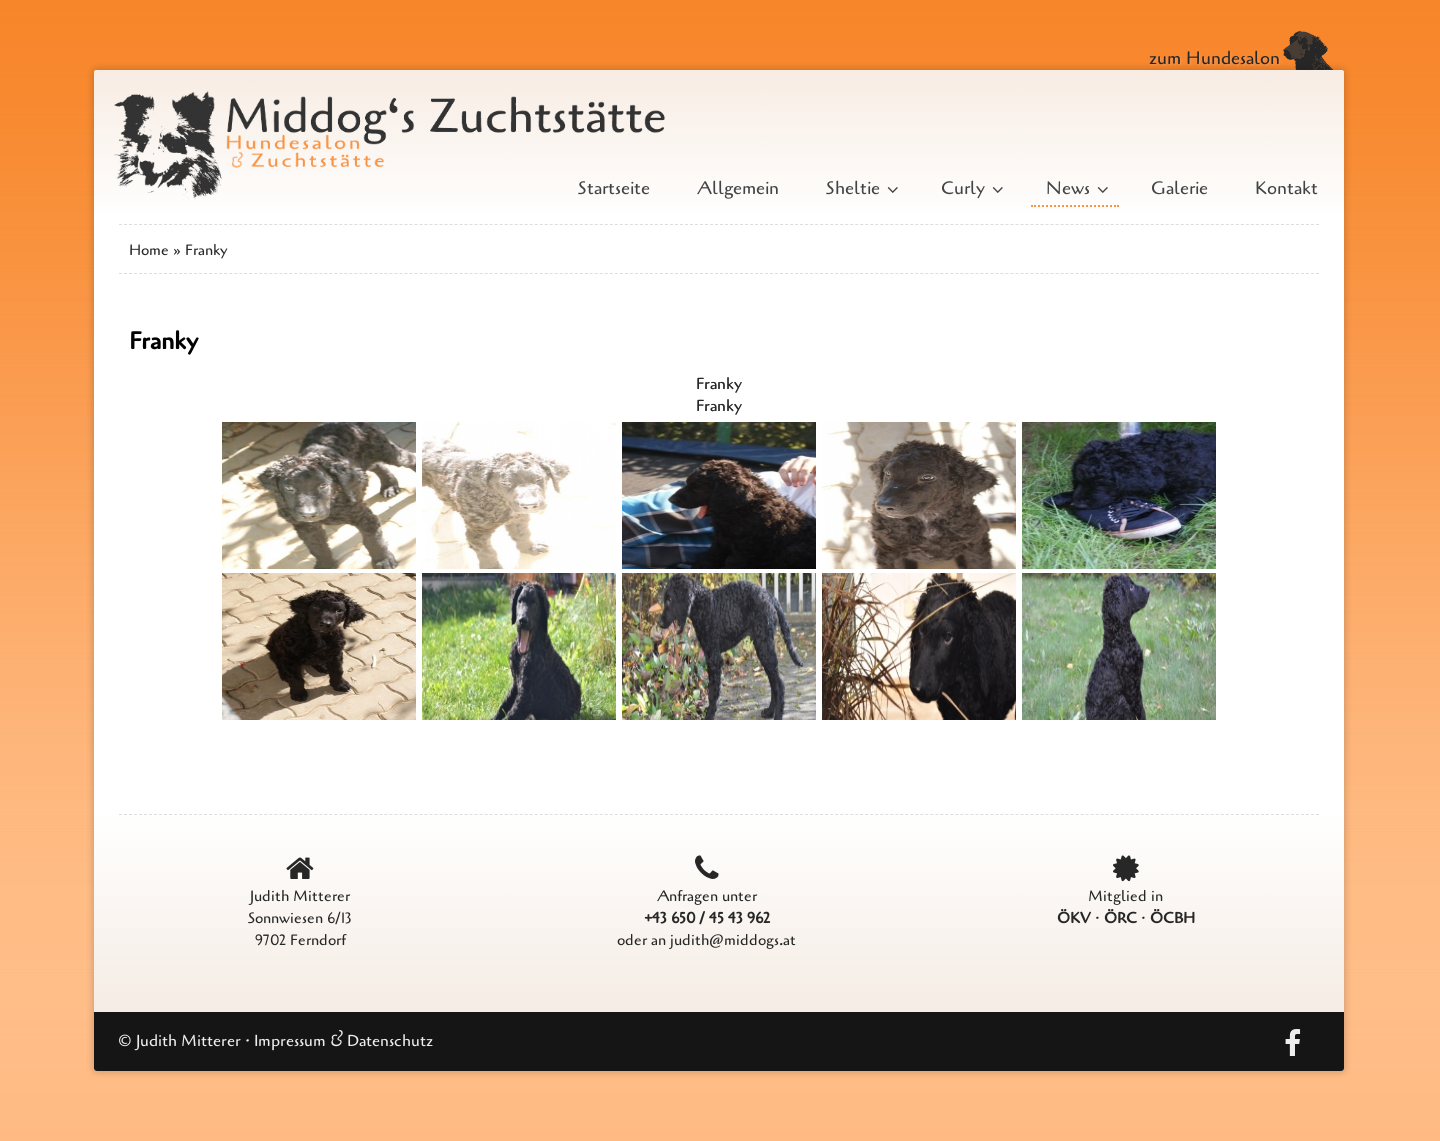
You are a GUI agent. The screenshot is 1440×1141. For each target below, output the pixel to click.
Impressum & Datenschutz (343, 1041)
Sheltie (860, 188)
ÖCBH (1172, 918)
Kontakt (1286, 188)
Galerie (1179, 188)
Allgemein (738, 188)
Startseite (614, 188)
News (1075, 188)
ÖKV (1074, 918)
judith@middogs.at (733, 940)
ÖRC (1120, 918)
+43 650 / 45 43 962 (707, 918)
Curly (970, 188)
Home (149, 250)
